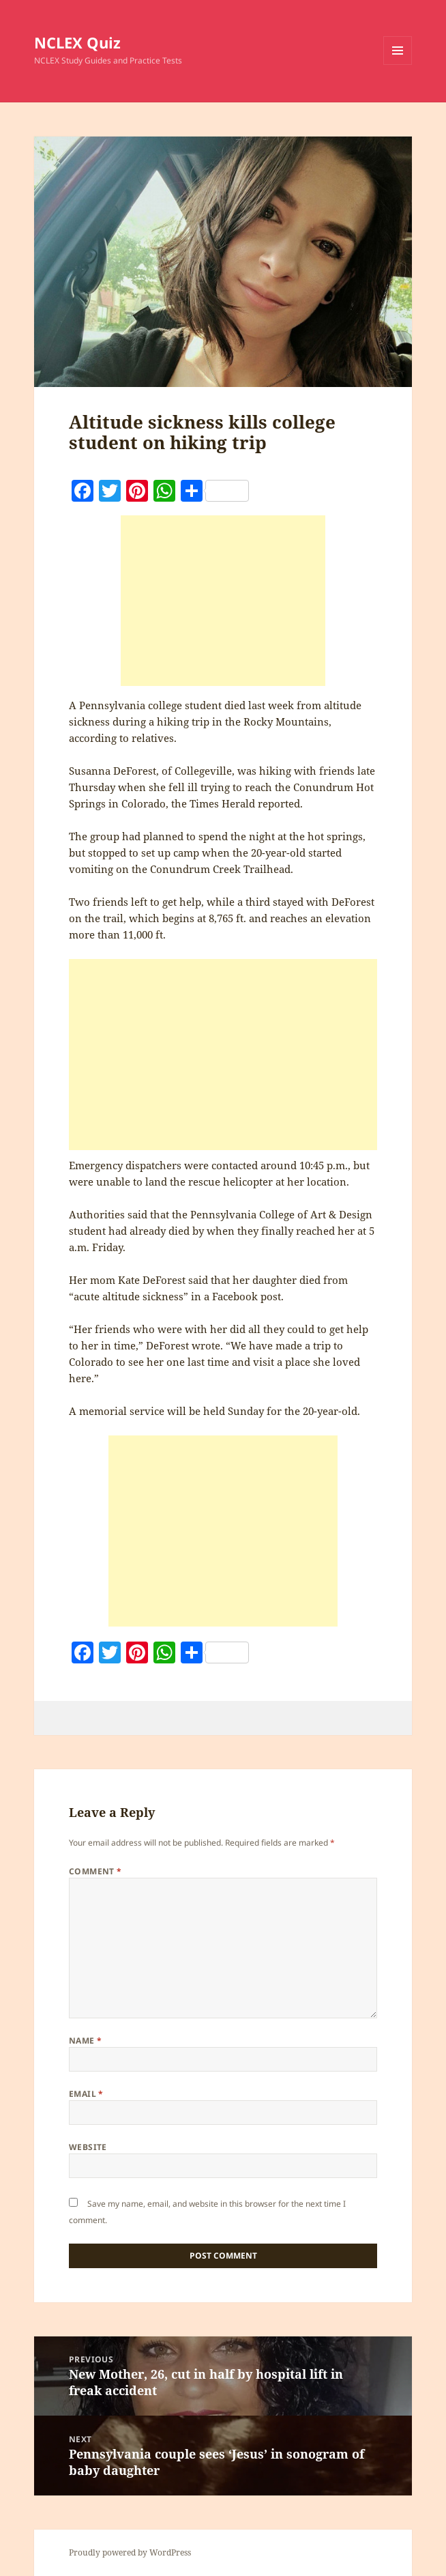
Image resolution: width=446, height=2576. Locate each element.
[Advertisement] (223, 600)
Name (85, 2040)
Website (88, 2147)
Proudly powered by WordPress (130, 2552)
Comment (95, 1871)
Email (86, 2094)
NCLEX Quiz (77, 42)
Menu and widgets (398, 64)
